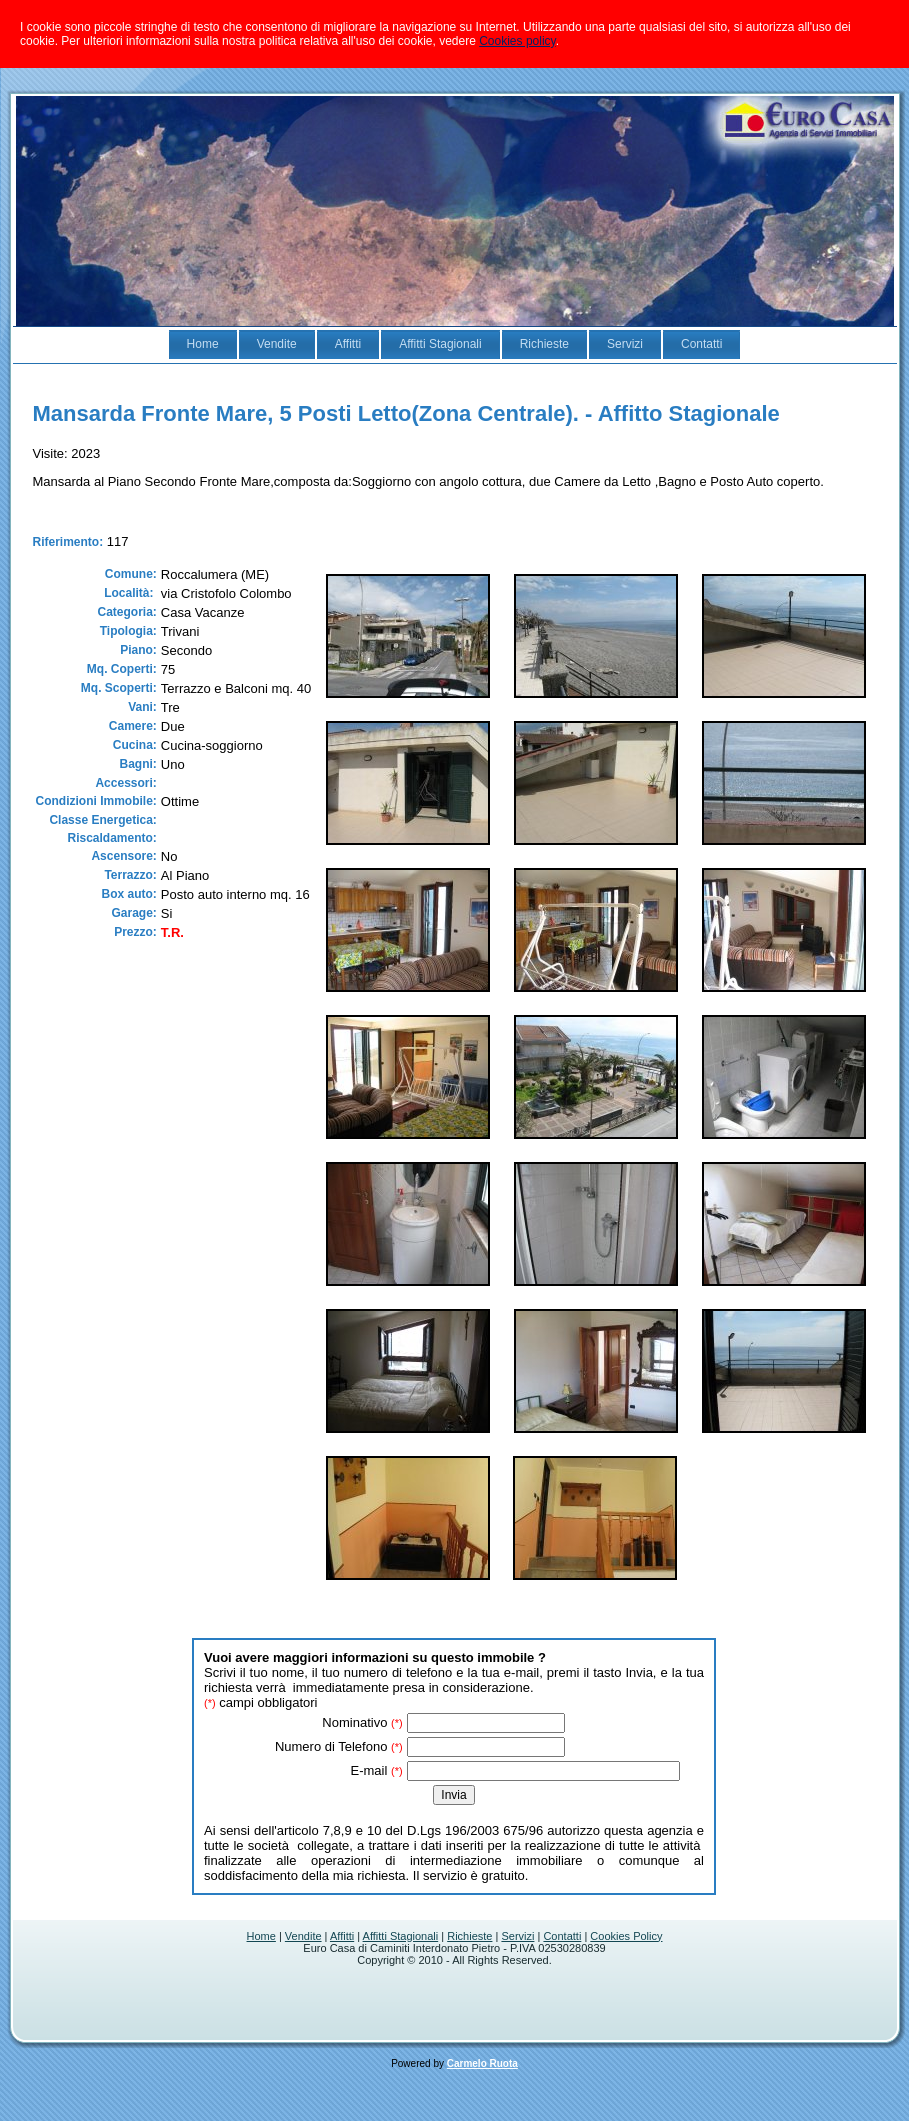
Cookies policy (517, 41)
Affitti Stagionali (401, 1936)
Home (261, 1936)
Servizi (517, 1936)
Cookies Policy (626, 1936)
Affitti (342, 1936)
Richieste (469, 1936)
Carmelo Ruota (482, 2063)
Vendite (303, 1936)
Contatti (562, 1936)
